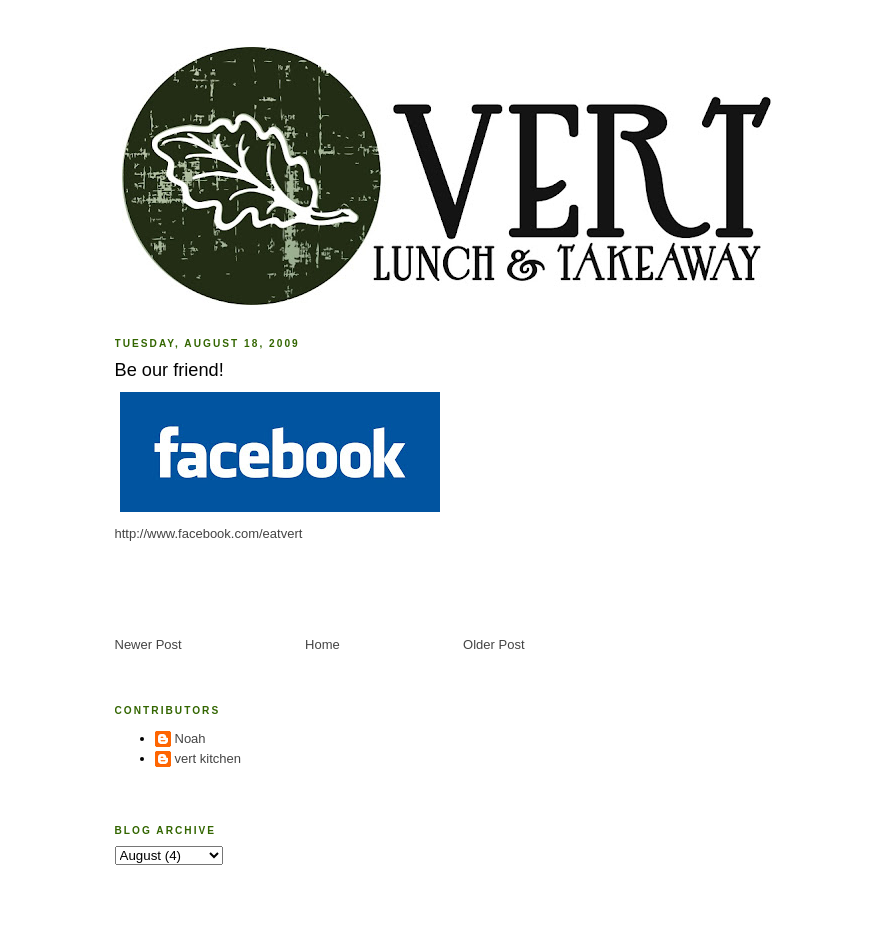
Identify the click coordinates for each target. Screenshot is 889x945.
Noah (190, 738)
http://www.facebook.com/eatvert (209, 533)
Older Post (493, 644)
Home (322, 644)
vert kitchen (208, 758)
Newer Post (148, 644)
